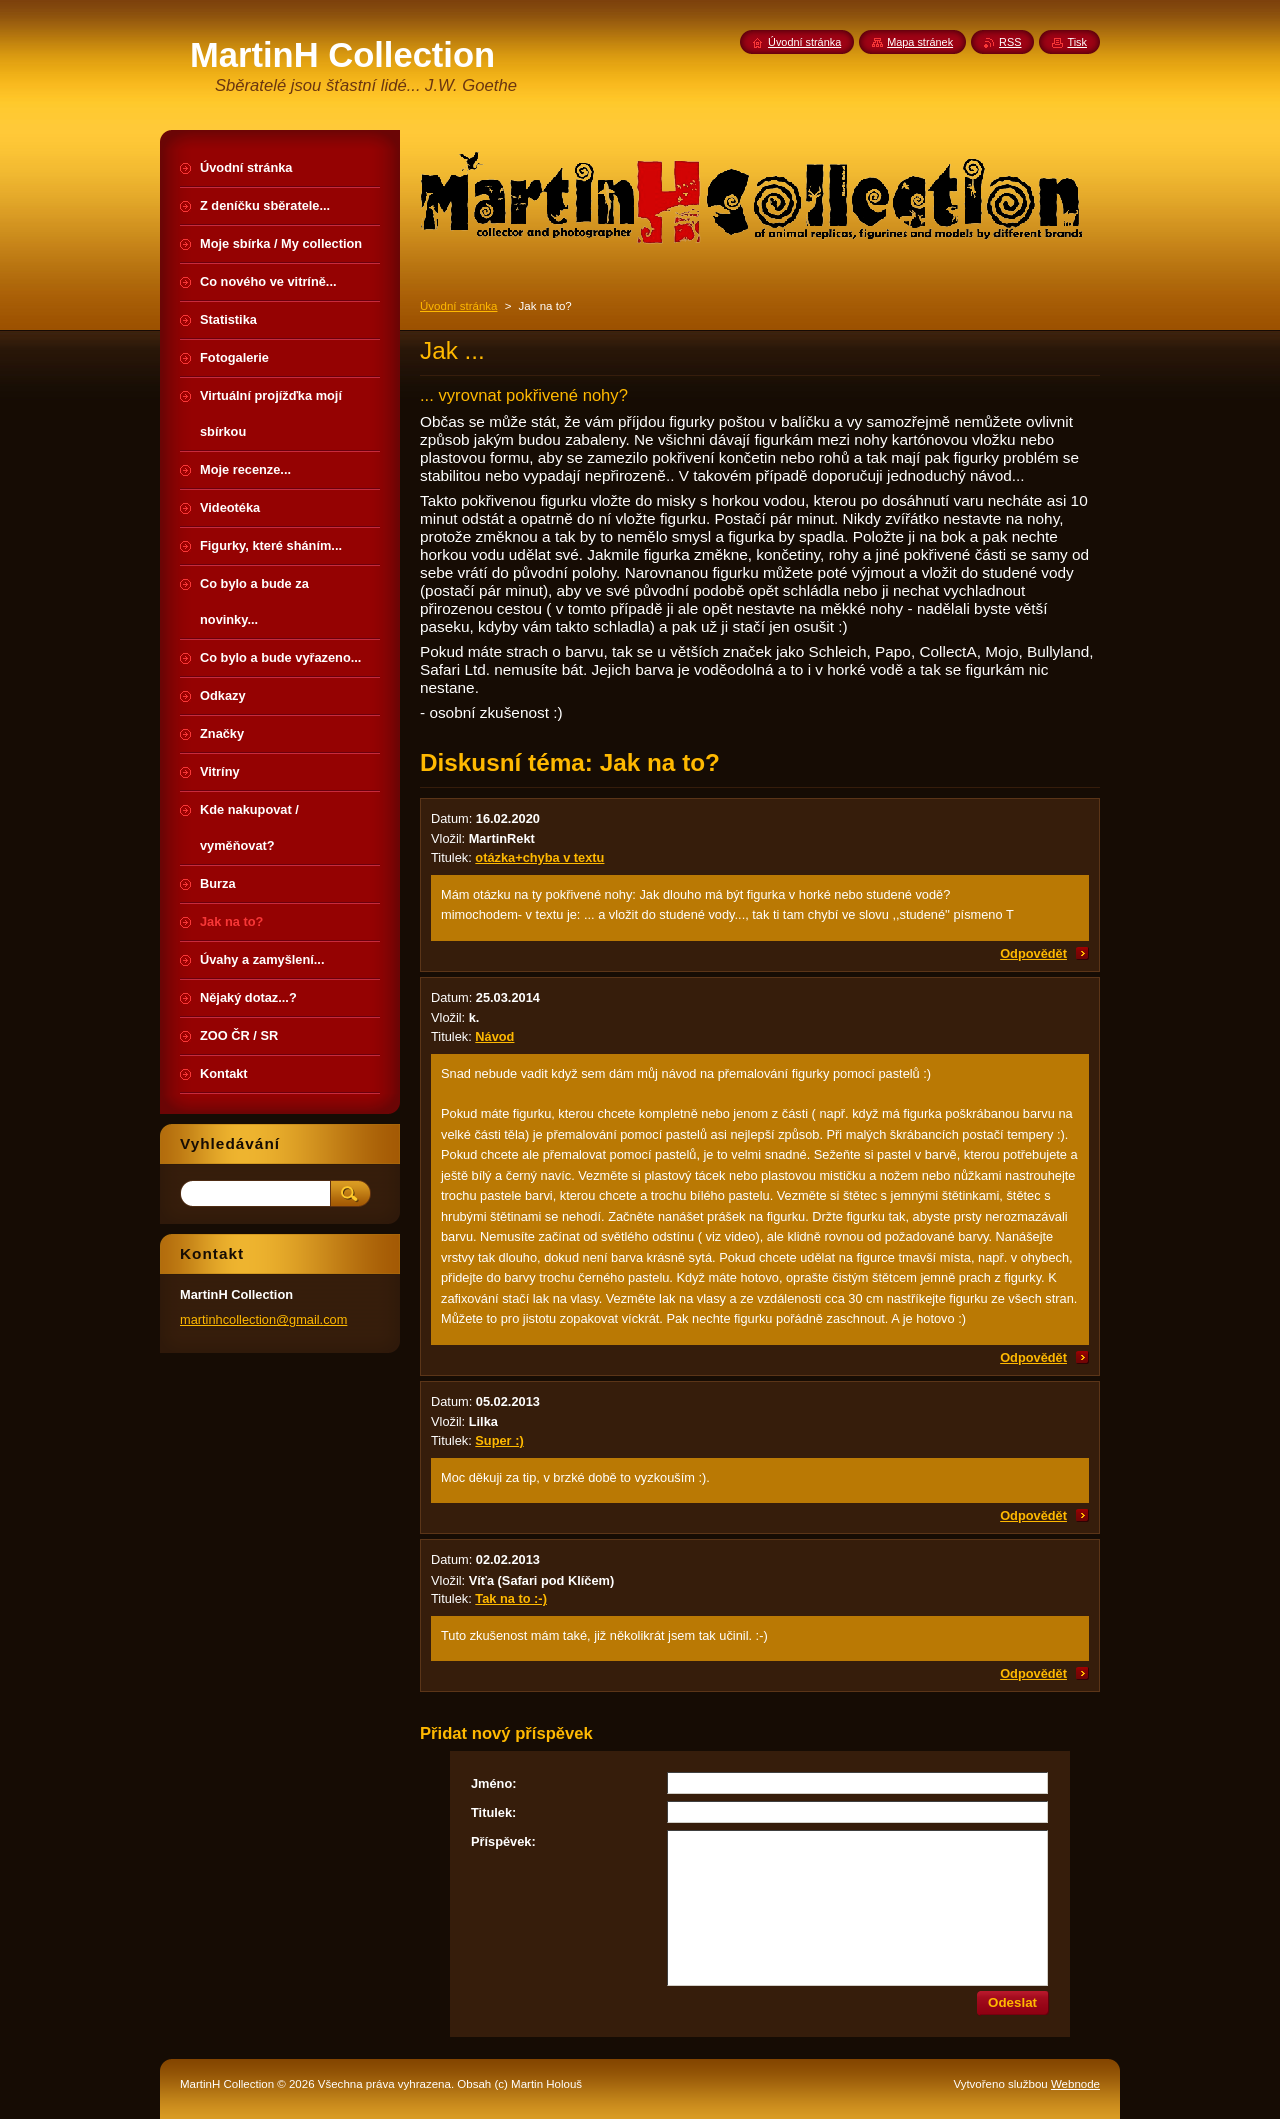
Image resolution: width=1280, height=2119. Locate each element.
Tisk (1077, 42)
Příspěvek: (503, 1841)
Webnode (1075, 2084)
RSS (1010, 42)
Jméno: (494, 1783)
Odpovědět (1033, 953)
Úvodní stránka (458, 306)
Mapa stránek (920, 42)
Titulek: (493, 1812)
